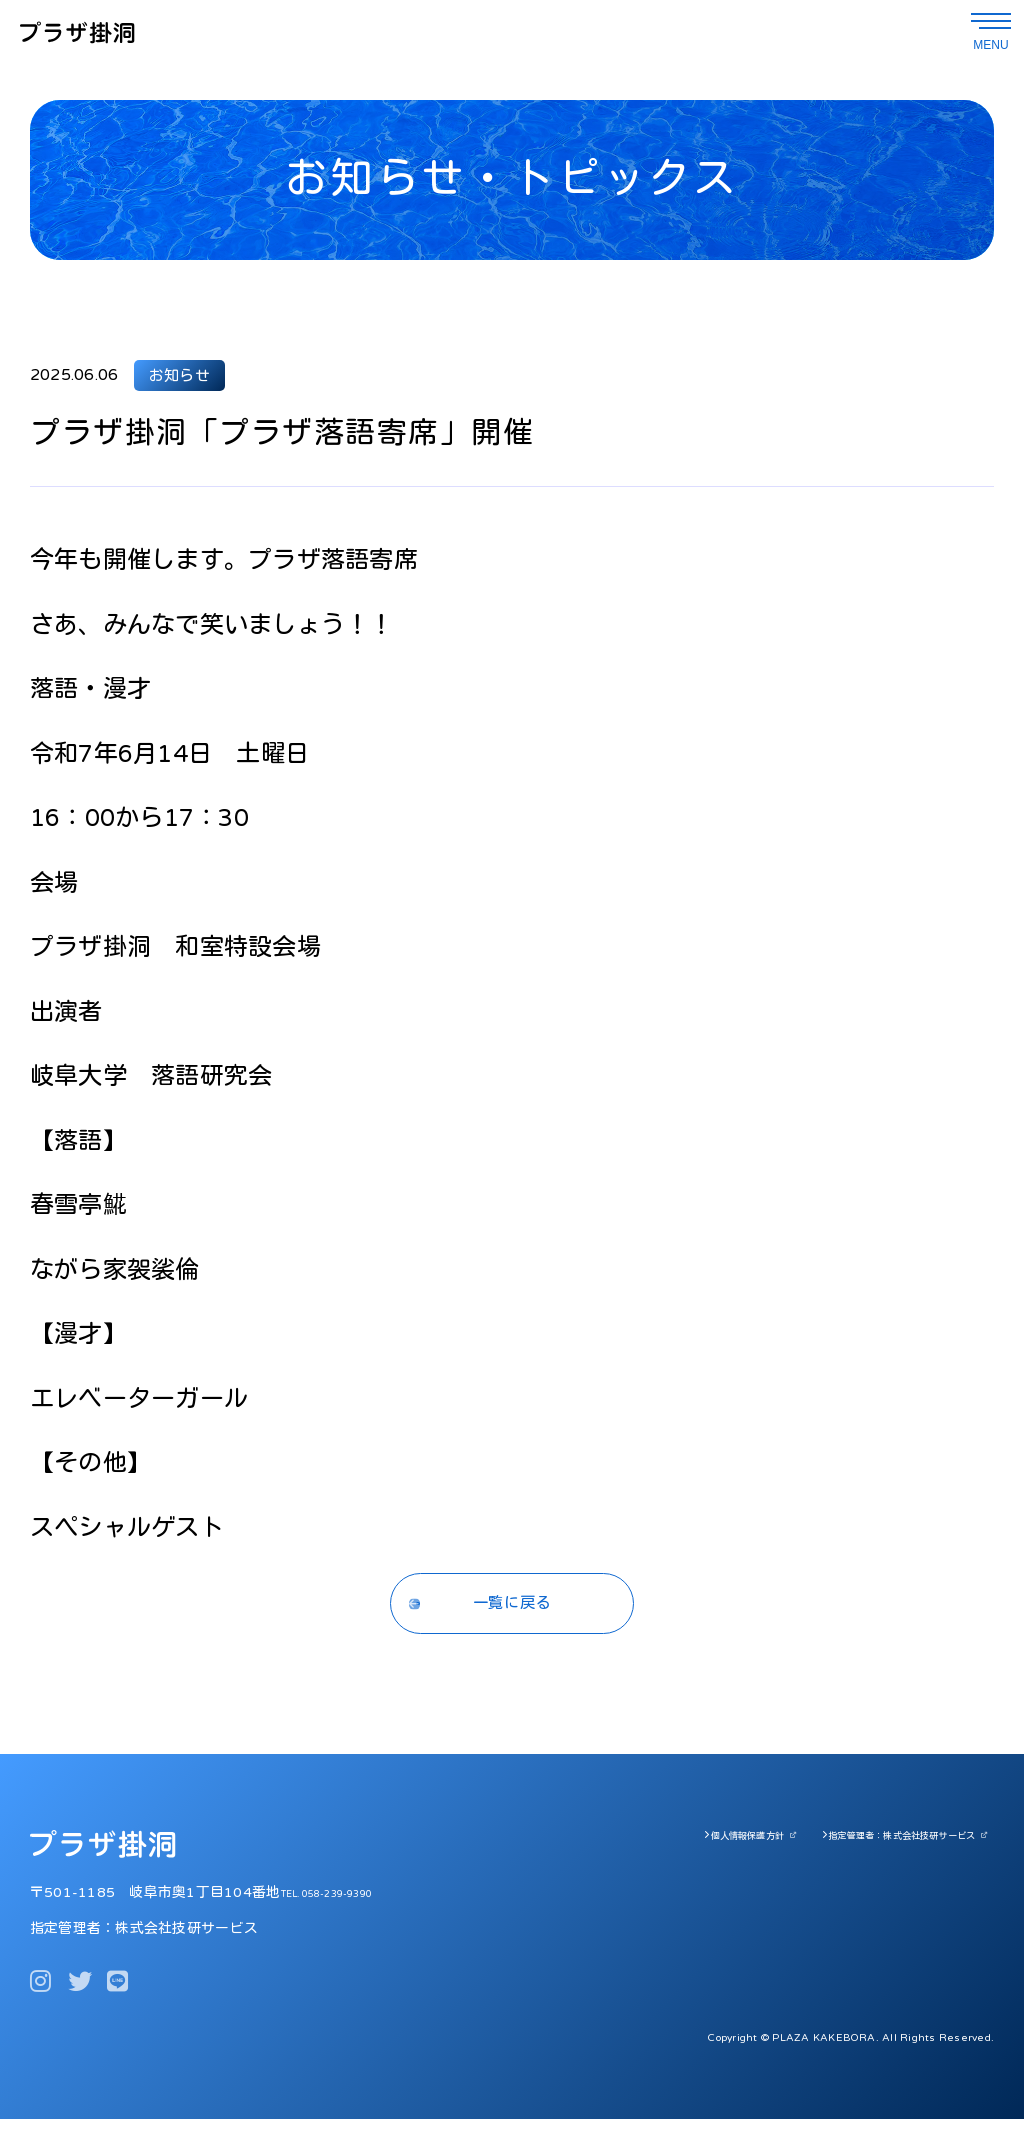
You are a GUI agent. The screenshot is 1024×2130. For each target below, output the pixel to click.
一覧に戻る (512, 1609)
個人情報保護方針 (688, 1846)
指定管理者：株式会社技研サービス (880, 1846)
